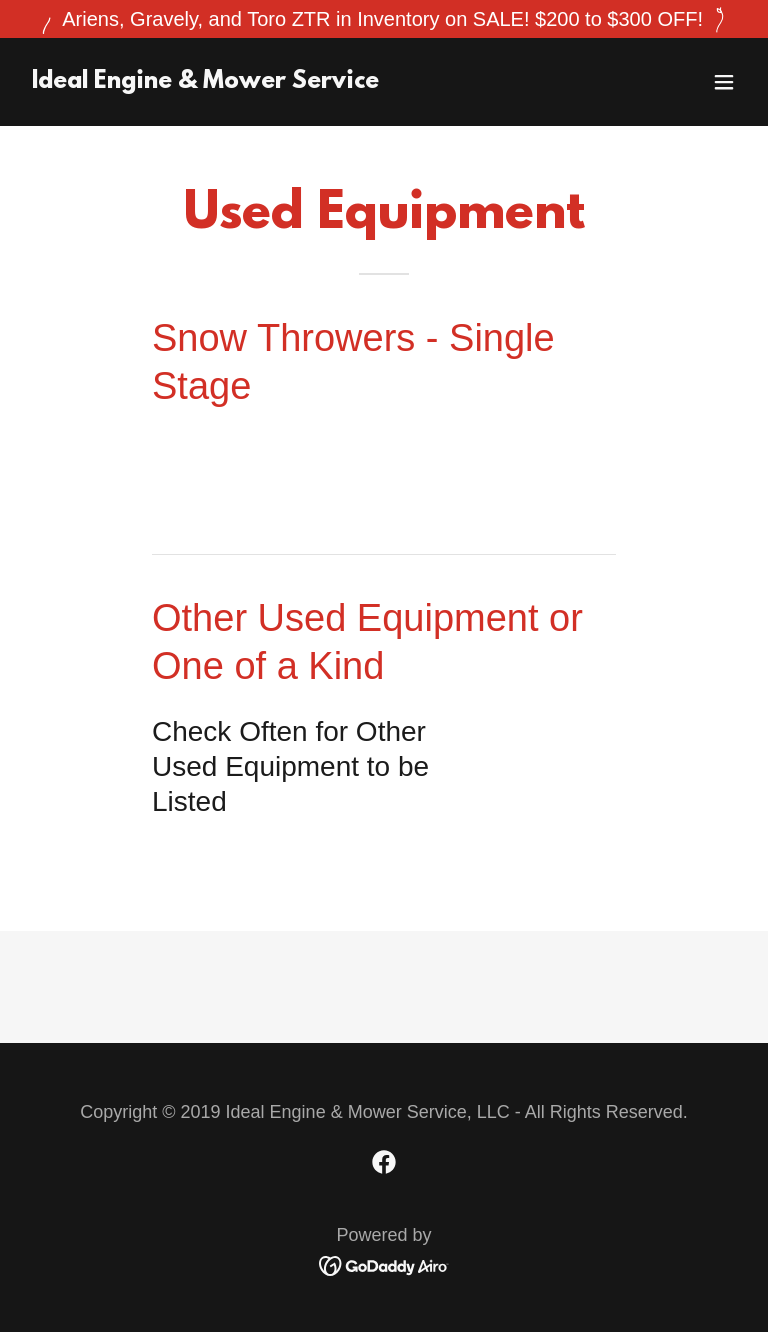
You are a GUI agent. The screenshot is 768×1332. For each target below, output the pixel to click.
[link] (205, 81)
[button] (724, 82)
